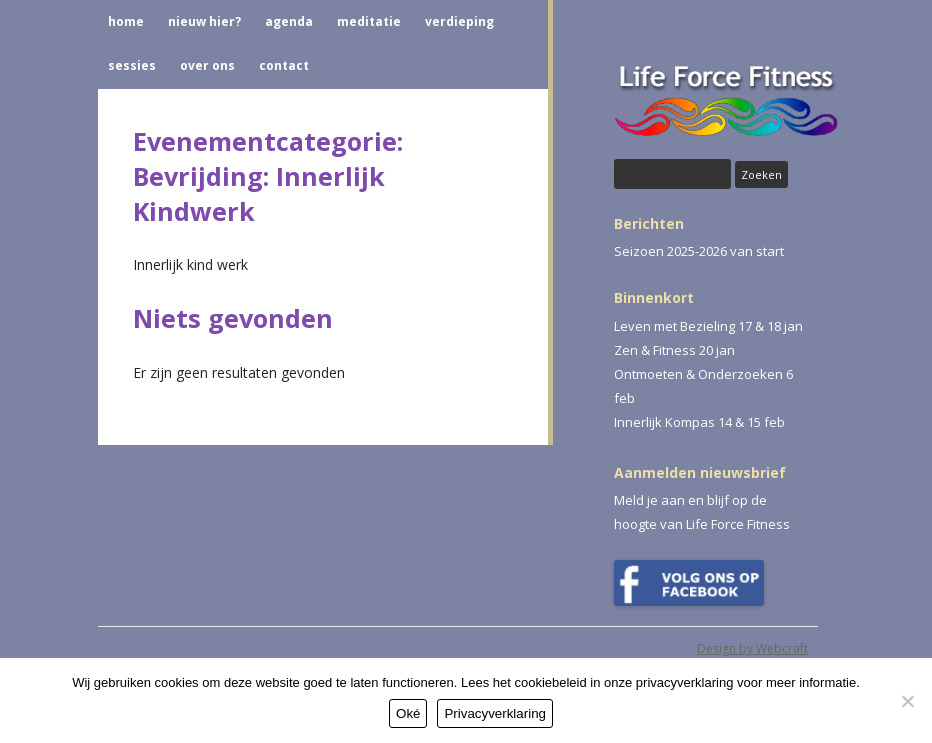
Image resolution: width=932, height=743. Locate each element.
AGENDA (289, 21)
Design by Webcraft (752, 648)
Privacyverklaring (494, 713)
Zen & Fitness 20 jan (674, 350)
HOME (126, 21)
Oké (408, 713)
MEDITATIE (369, 21)
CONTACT (284, 65)
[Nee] (907, 701)
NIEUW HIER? (204, 21)
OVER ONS (207, 65)
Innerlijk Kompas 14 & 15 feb (699, 422)
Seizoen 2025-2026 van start (699, 251)
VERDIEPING (459, 21)
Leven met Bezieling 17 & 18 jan (708, 326)
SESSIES (132, 65)
